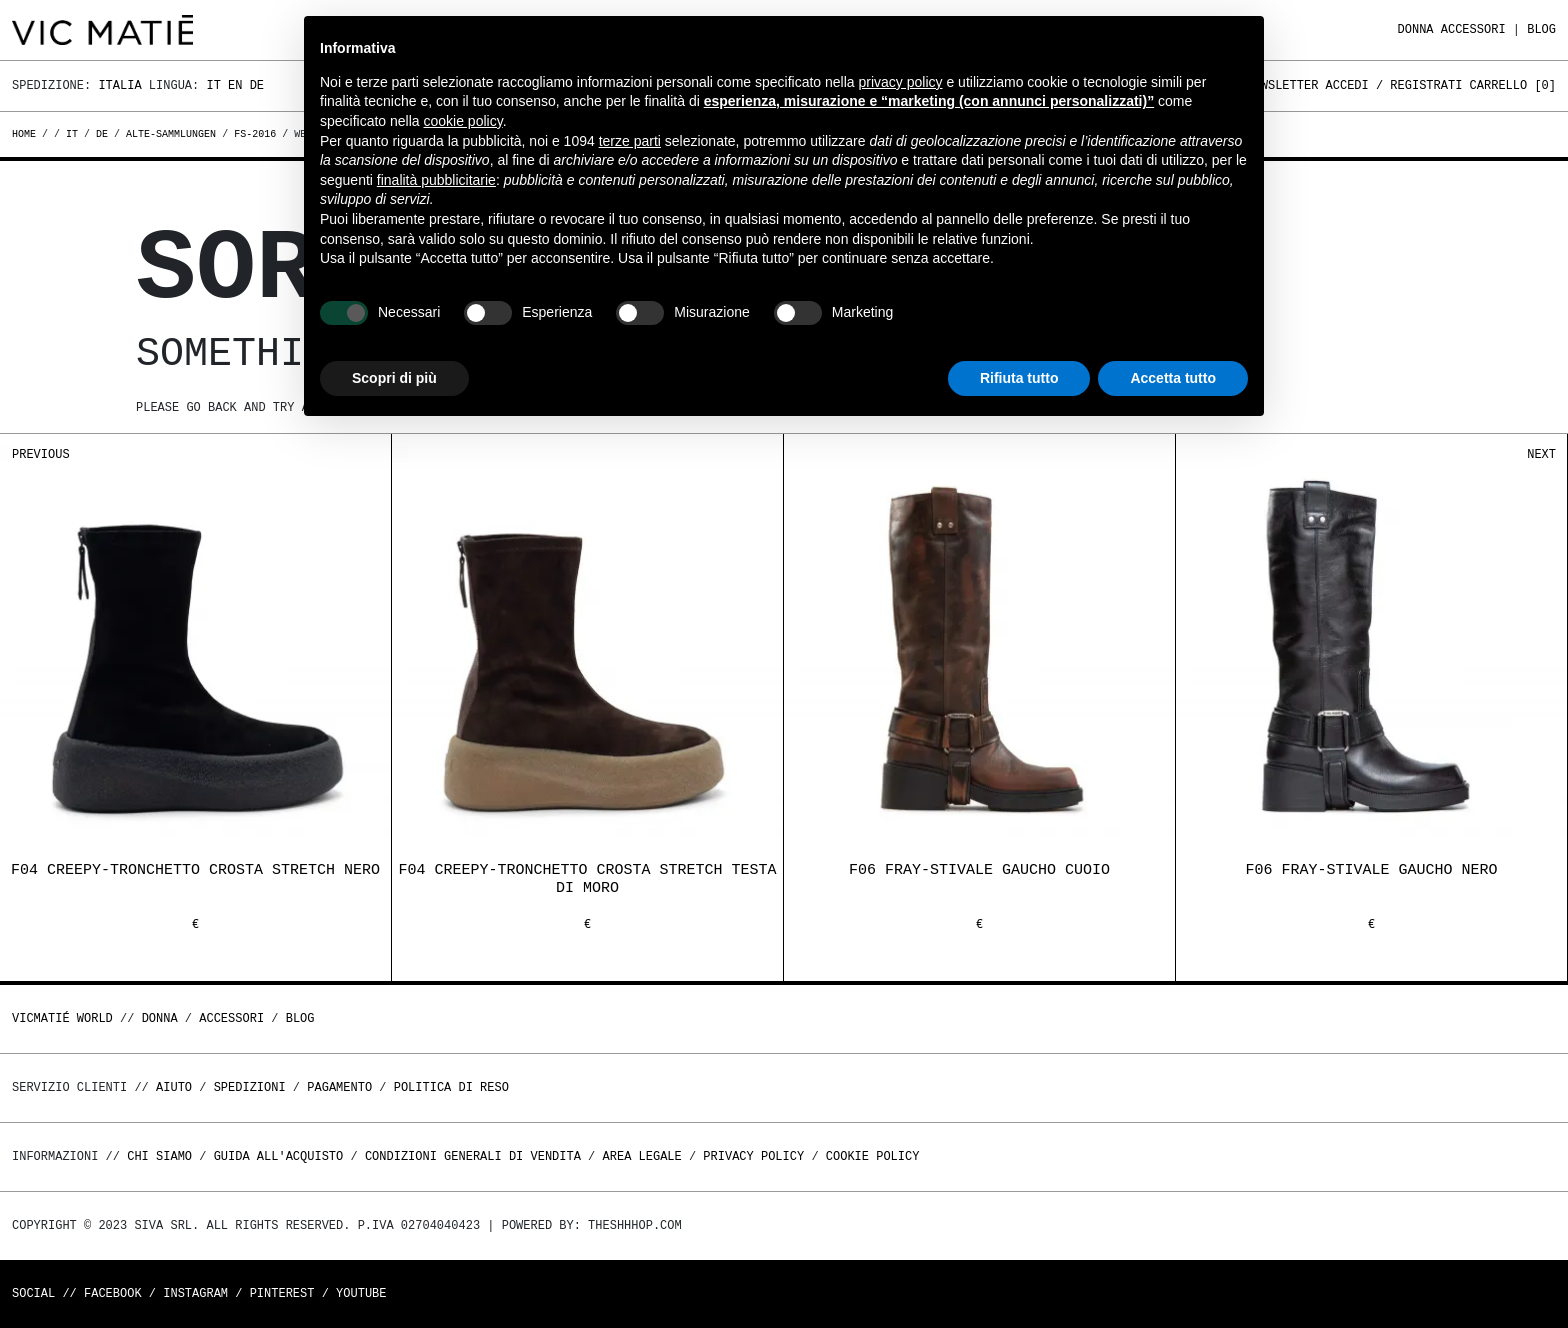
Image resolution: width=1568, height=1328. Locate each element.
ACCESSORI (1473, 29)
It (213, 85)
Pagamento (339, 1087)
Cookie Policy (873, 1156)
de (102, 134)
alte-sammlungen (171, 134)
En (235, 85)
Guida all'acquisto (279, 1156)
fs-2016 (255, 134)
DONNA (1416, 29)
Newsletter (1282, 85)
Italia (119, 85)
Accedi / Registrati (1394, 85)
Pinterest (282, 1293)
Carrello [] (1513, 85)
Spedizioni (250, 1087)
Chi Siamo (159, 1156)
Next (1541, 454)
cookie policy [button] (463, 121)
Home (27, 134)
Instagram (195, 1293)
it (72, 134)
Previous (41, 454)
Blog (1541, 29)
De (257, 85)
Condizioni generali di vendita (473, 1156)
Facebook (113, 1293)
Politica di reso (451, 1087)
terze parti (630, 141)
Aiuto (174, 1087)
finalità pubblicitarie (436, 180)
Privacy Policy (753, 1156)
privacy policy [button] (901, 82)
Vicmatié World (62, 1018)
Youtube (361, 1293)
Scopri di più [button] (394, 378)
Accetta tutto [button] (1173, 378)
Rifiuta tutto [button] (1019, 378)
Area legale (641, 1156)
